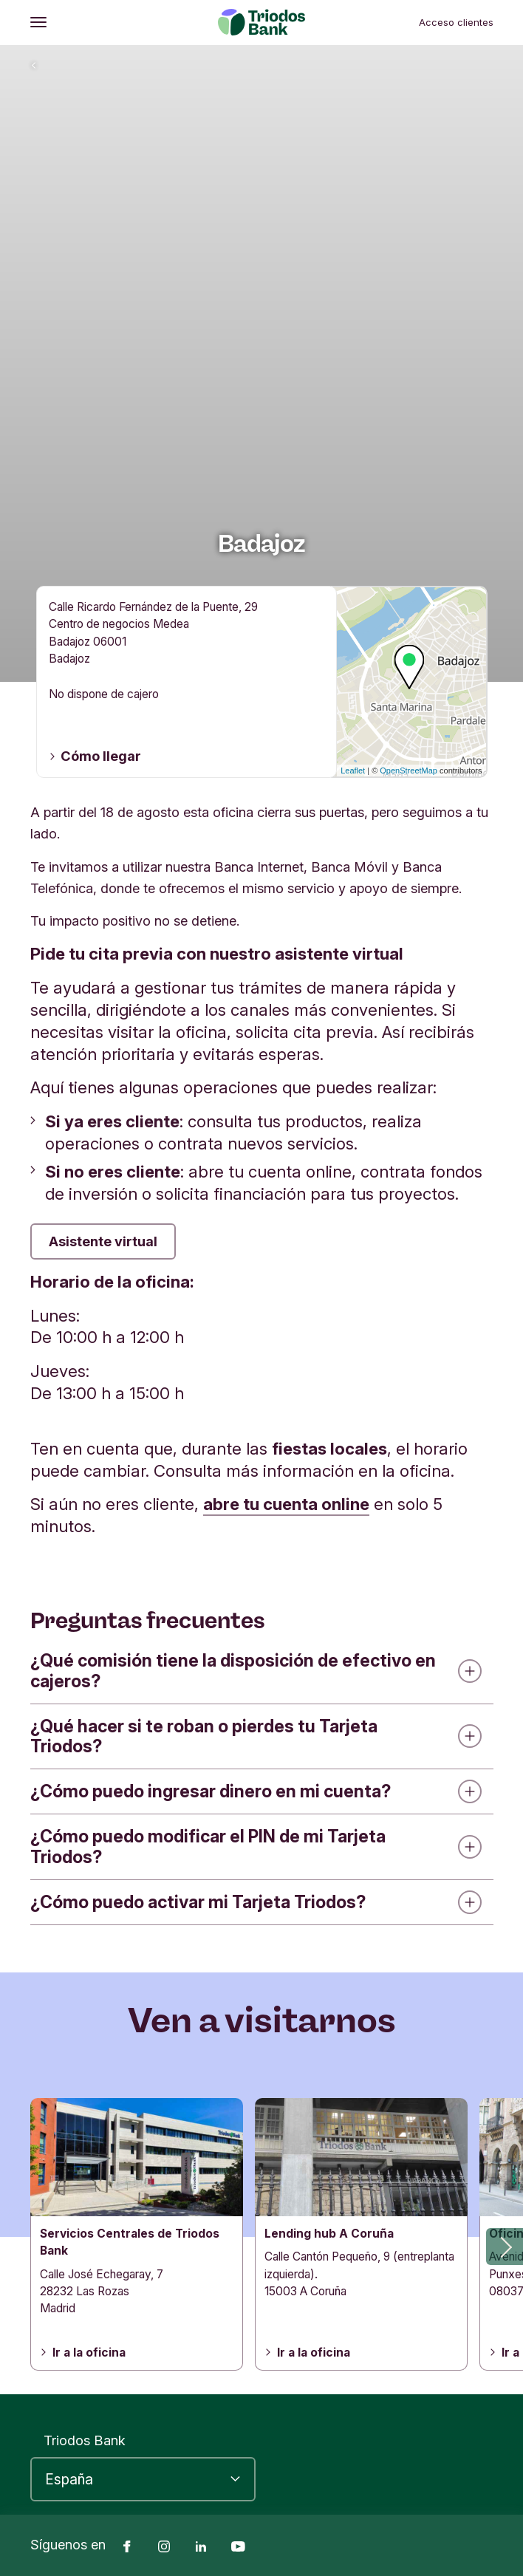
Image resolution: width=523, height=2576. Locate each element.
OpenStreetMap (408, 770)
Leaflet (353, 770)
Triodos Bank (85, 2440)
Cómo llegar (95, 756)
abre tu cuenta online (286, 1504)
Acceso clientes (456, 22)
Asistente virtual (103, 1241)
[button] (504, 2246)
